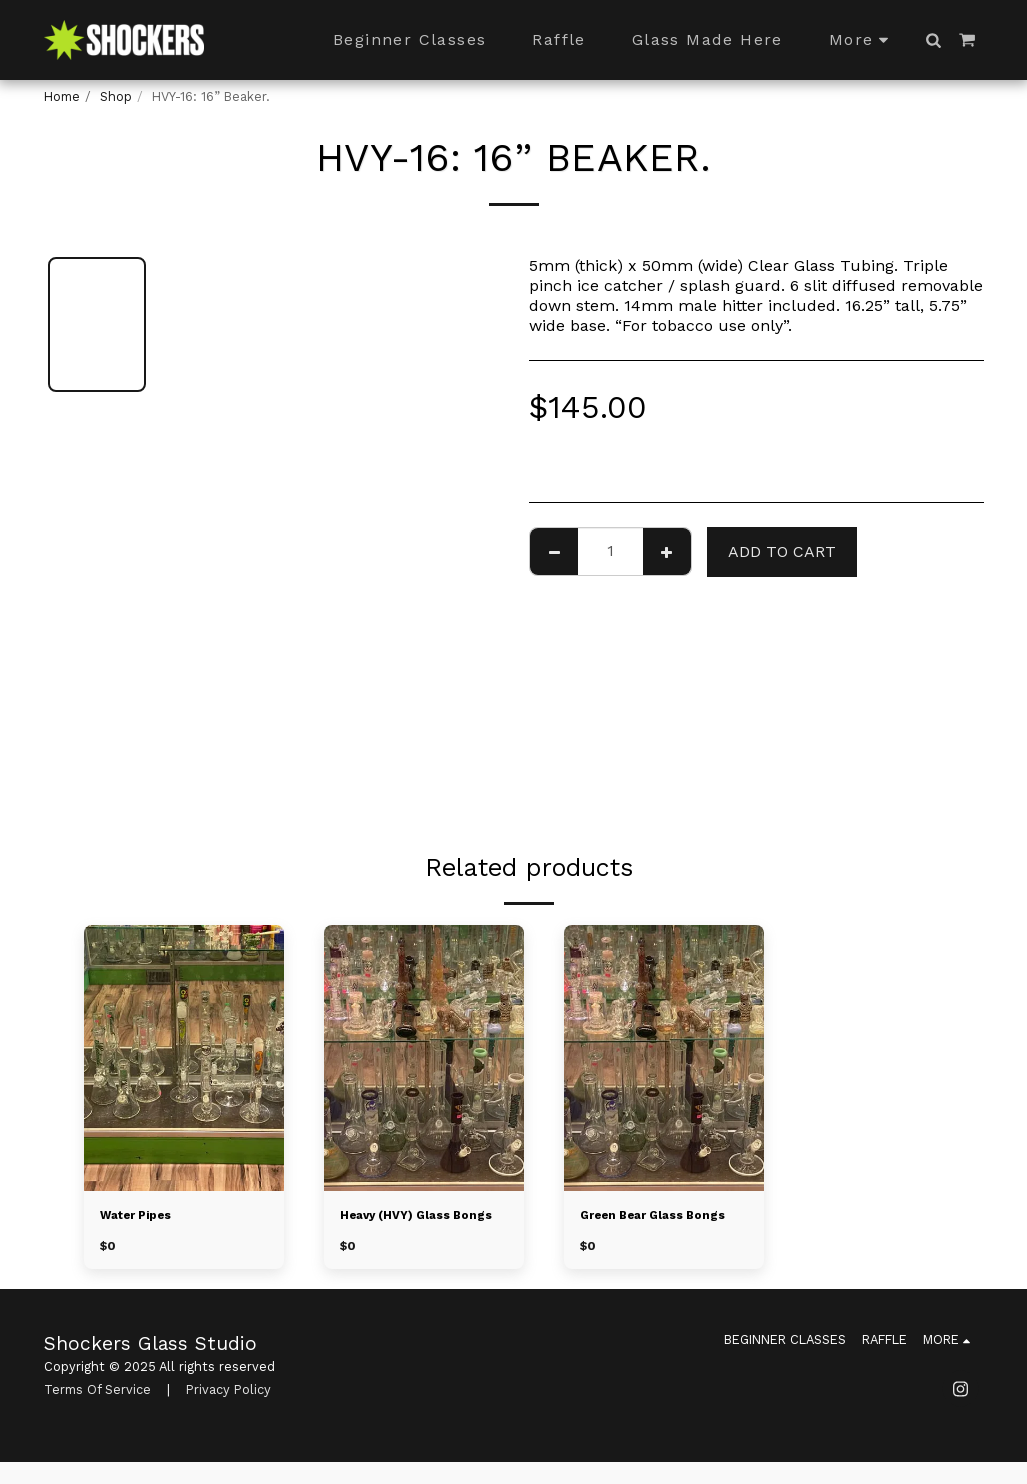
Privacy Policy (228, 1410)
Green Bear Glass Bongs (661, 1216)
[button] (934, 40)
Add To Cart (782, 551)
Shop (116, 96)
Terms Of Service (97, 1410)
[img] (184, 1058)
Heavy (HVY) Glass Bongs (401, 1226)
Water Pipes (141, 1216)
